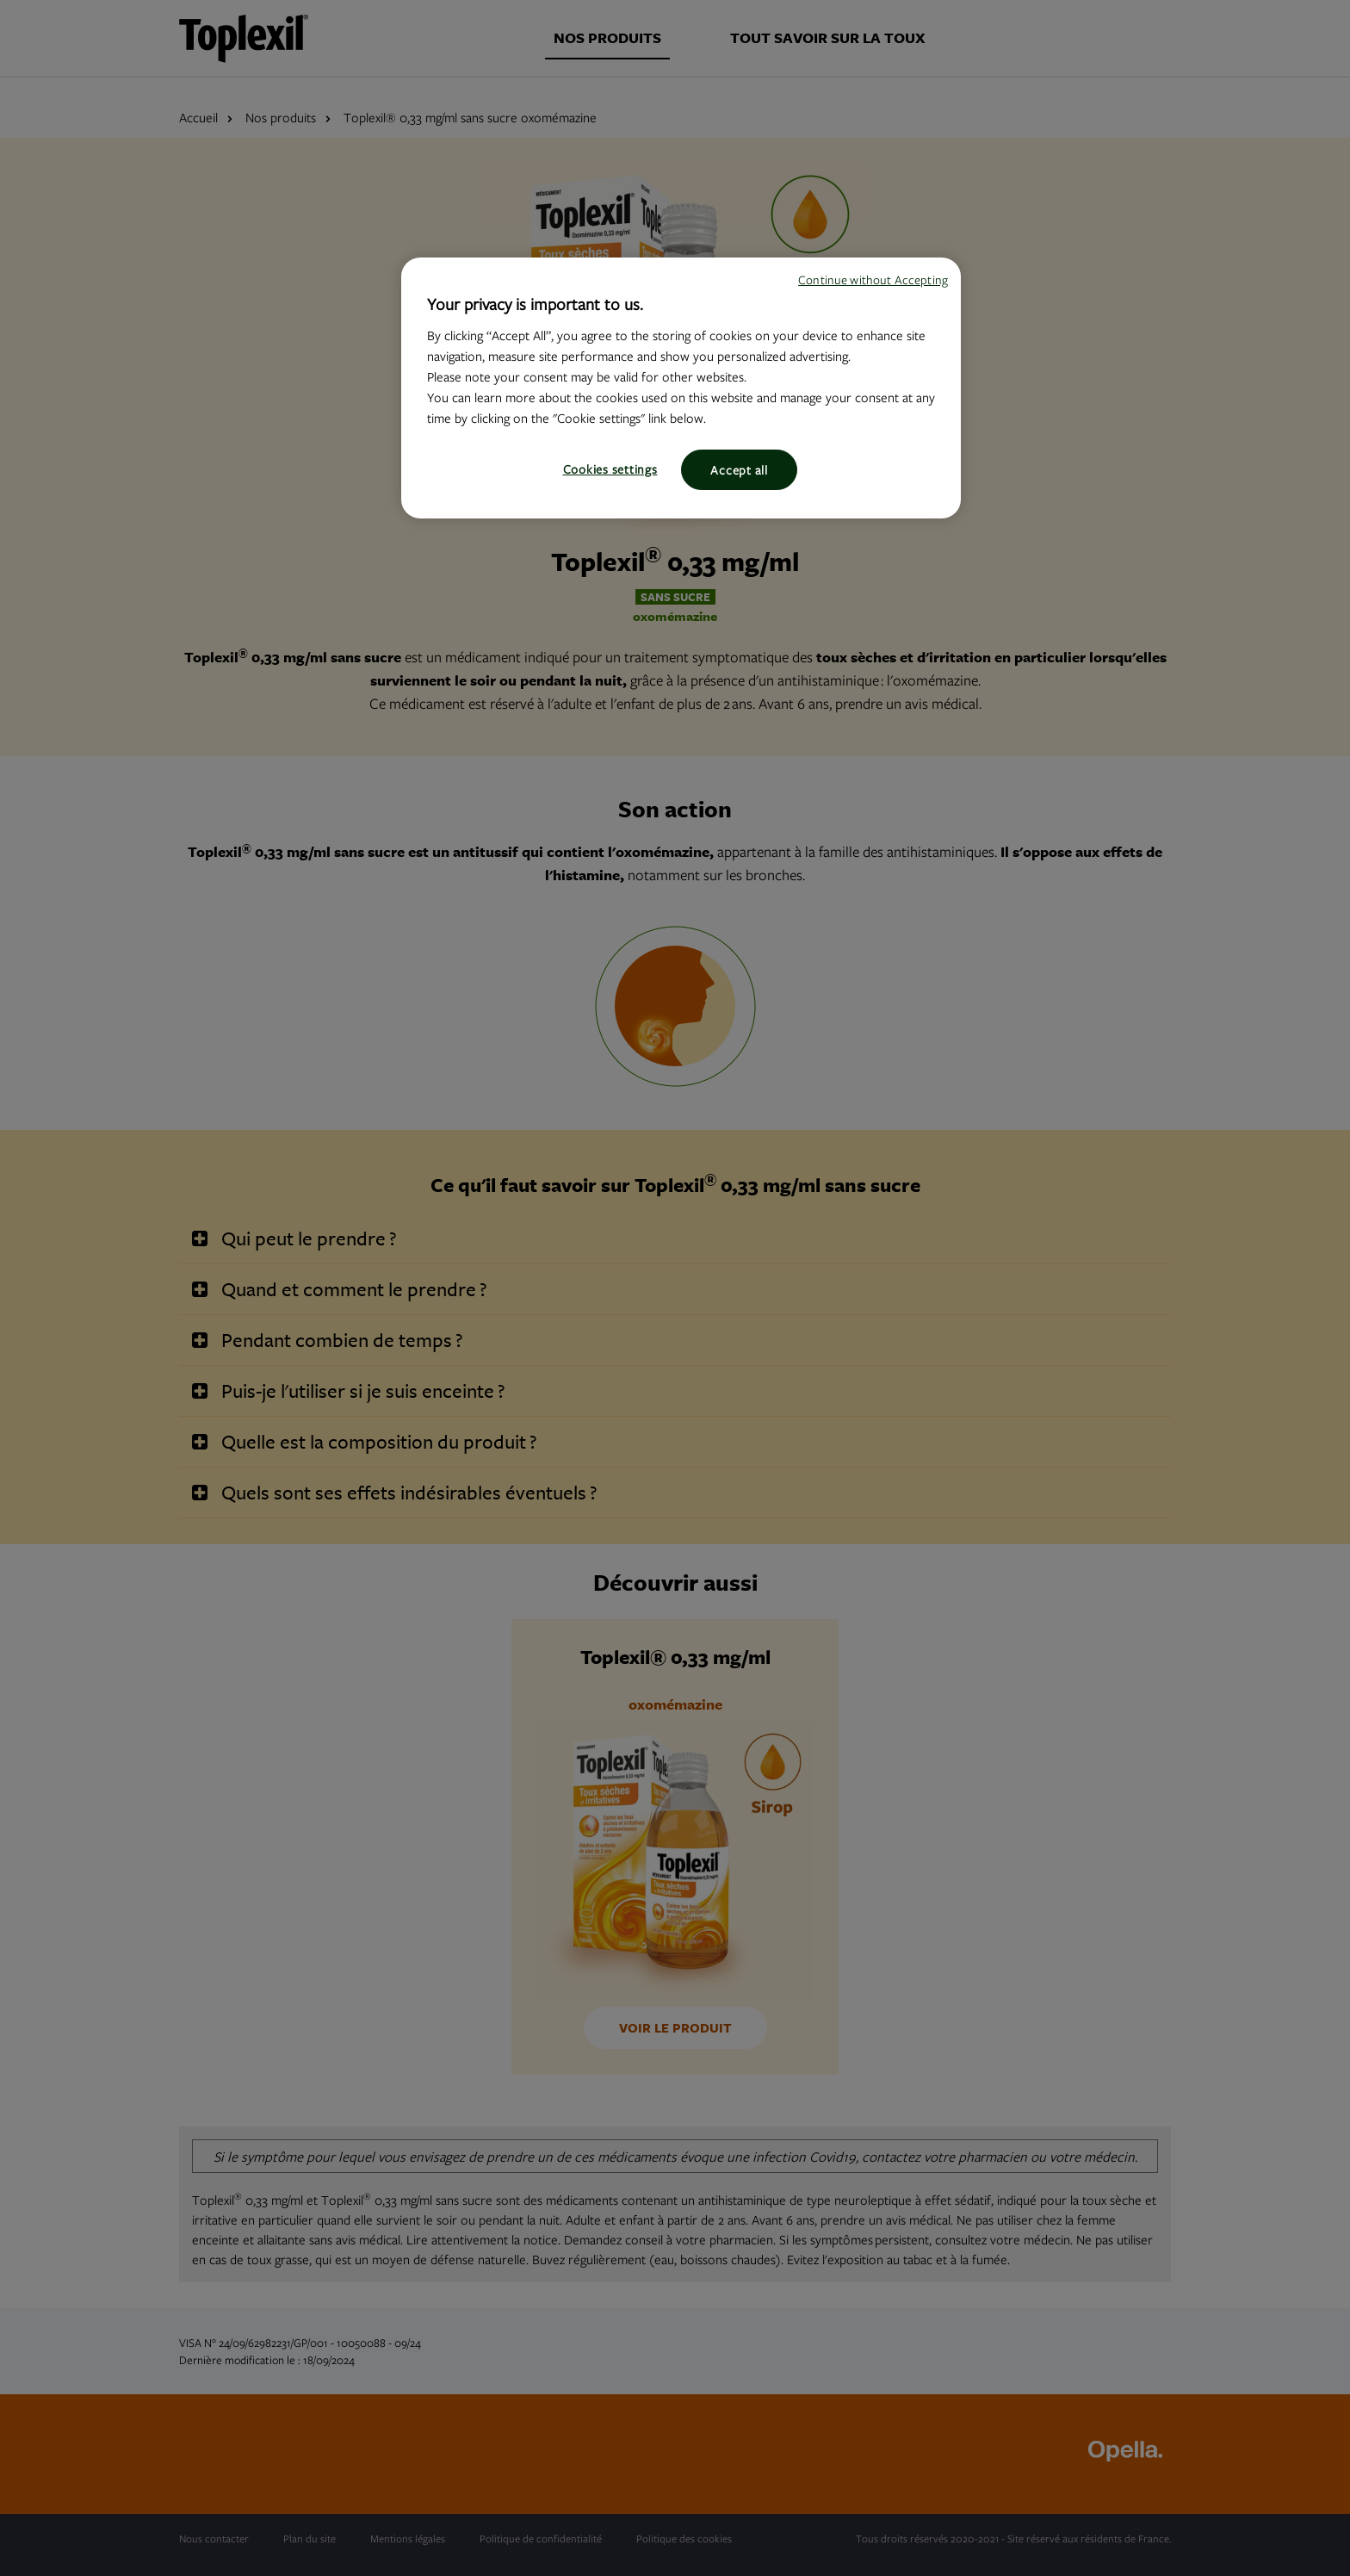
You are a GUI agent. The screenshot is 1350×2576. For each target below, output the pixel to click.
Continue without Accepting (873, 279)
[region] (681, 388)
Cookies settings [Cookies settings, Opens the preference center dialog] (610, 469)
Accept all (739, 470)
